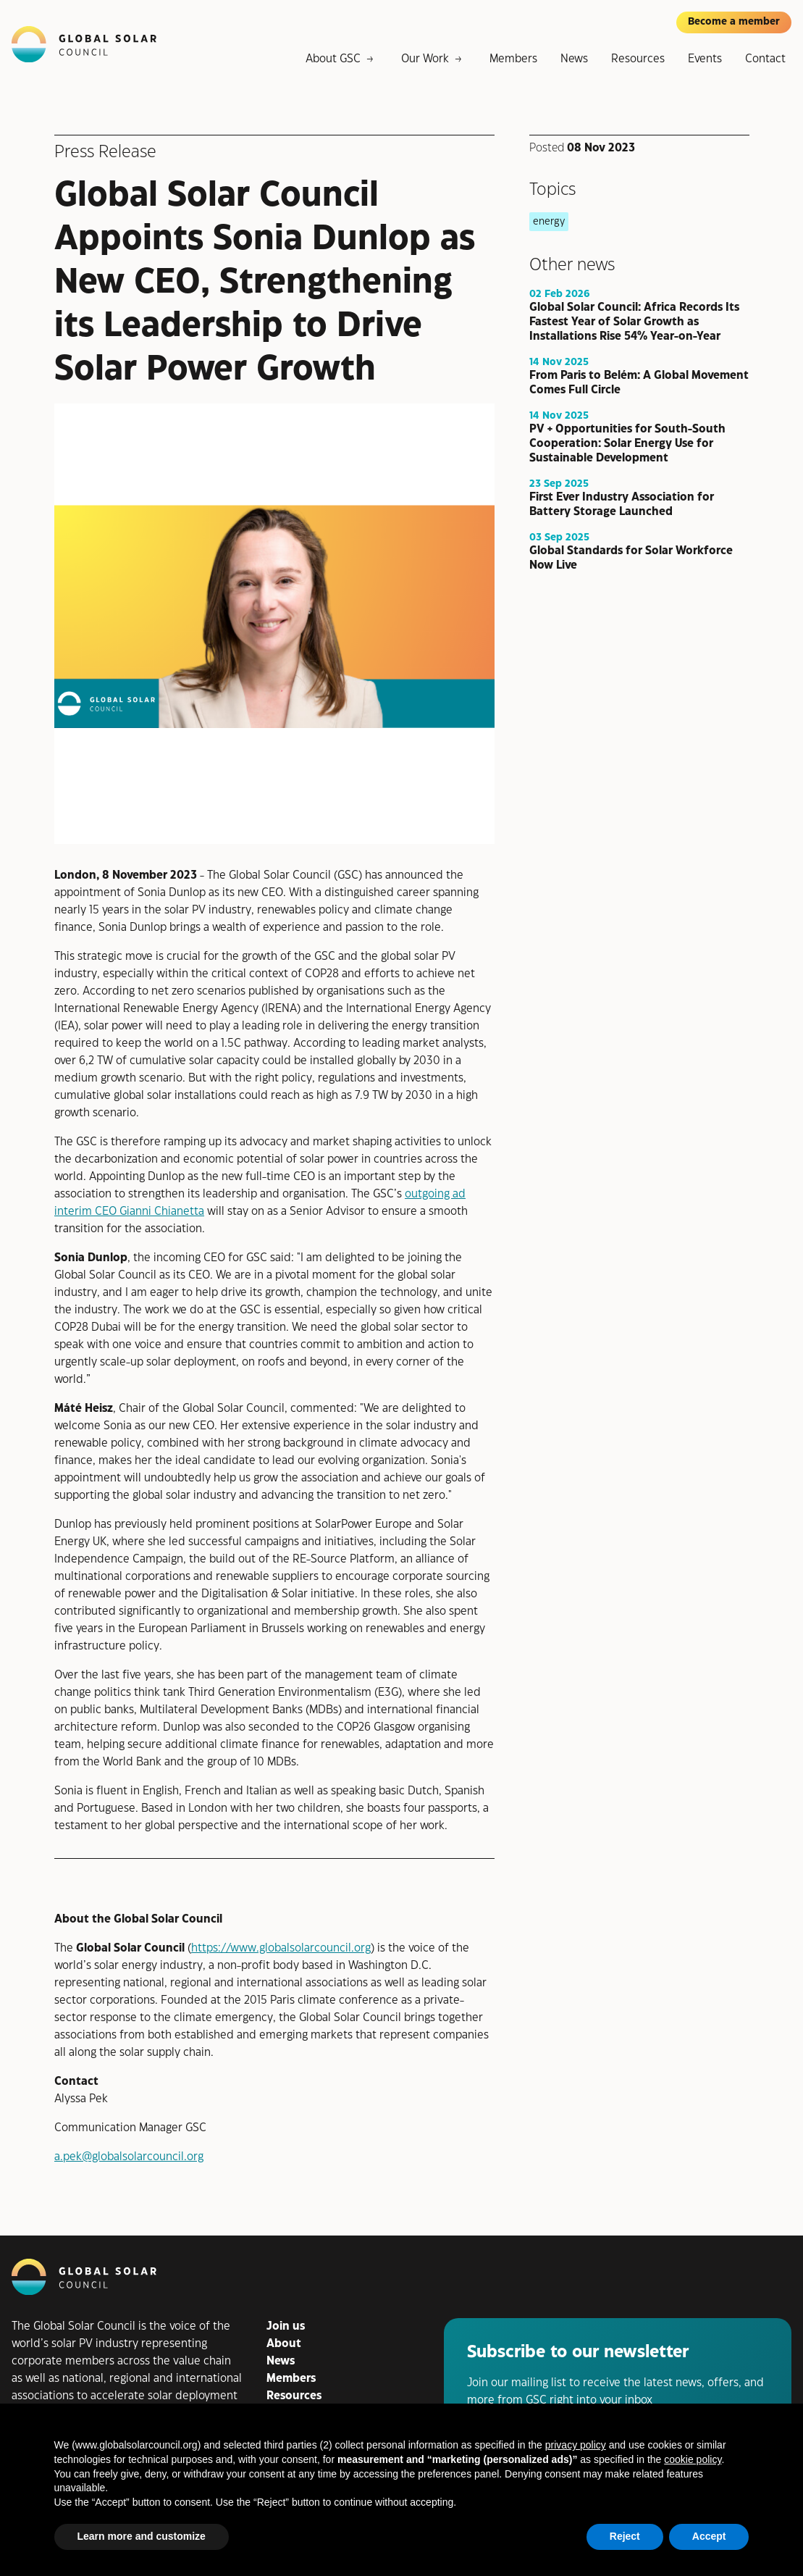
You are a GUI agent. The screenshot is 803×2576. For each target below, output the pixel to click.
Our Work (425, 59)
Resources (638, 59)
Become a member (734, 22)
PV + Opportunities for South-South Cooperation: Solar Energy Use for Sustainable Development (627, 443)
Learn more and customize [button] (141, 2536)
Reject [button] (625, 2536)
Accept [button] (709, 2536)
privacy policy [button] (575, 2445)
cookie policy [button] (692, 2459)
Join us (285, 2326)
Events (705, 59)
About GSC (333, 59)
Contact (765, 59)
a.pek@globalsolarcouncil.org (128, 2156)
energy (549, 221)
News (574, 59)
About (283, 2343)
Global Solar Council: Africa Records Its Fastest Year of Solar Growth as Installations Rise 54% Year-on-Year (634, 321)
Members (513, 59)
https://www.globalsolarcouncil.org (281, 1948)
